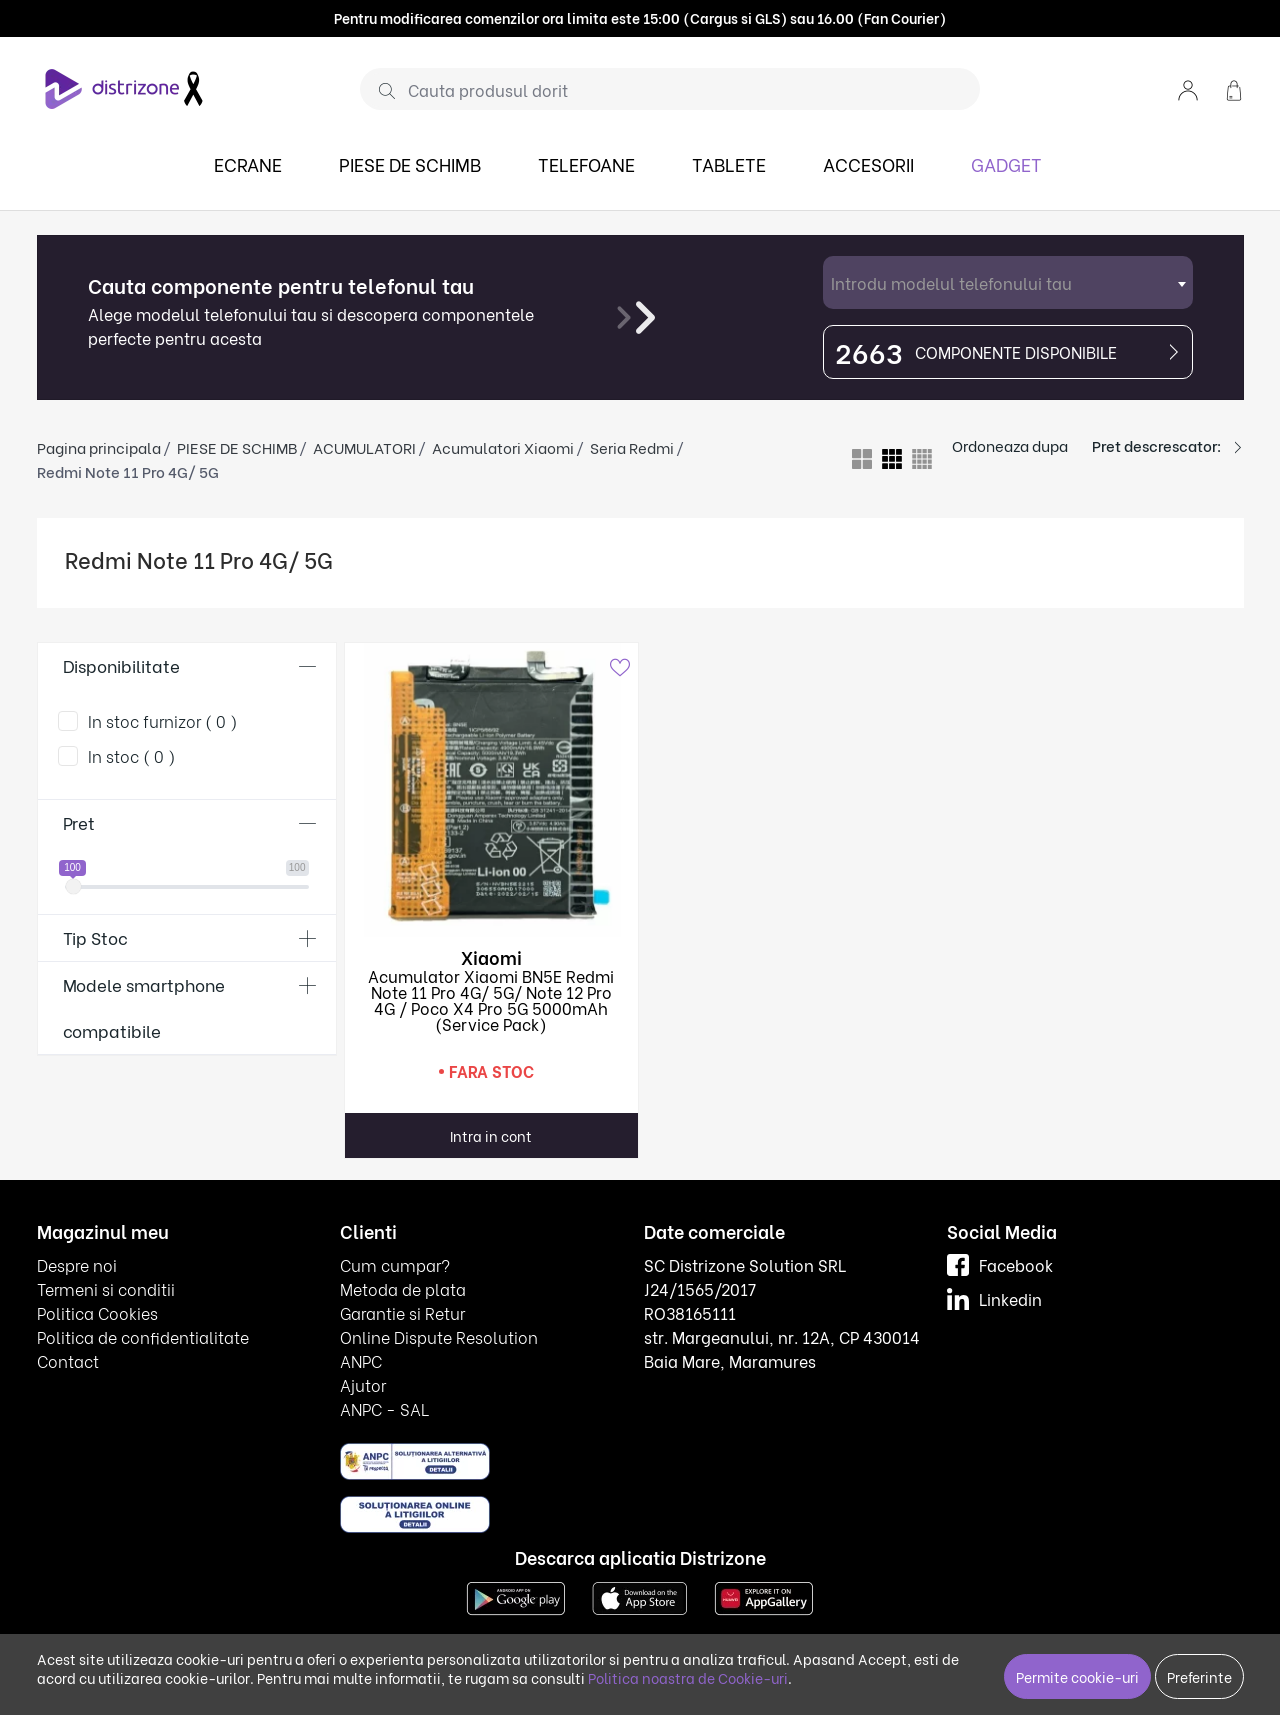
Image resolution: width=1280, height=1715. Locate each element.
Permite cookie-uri (1077, 1676)
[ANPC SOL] (415, 1513)
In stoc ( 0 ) (132, 755)
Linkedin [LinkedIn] (994, 1298)
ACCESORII (868, 163)
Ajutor (363, 1384)
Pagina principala (99, 447)
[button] (1188, 88)
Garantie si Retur (402, 1312)
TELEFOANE (586, 163)
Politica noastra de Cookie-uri (688, 1677)
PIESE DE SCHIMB (410, 163)
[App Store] (640, 1596)
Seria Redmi (632, 447)
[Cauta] (379, 90)
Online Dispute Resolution (439, 1336)
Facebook (1000, 1264)
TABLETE (729, 163)
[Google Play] (516, 1596)
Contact (68, 1360)
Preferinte (1199, 1676)
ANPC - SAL (384, 1408)
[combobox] (1008, 282)
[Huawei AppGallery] (764, 1596)
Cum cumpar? (395, 1264)
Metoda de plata (403, 1288)
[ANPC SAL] (415, 1460)
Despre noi (77, 1264)
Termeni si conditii (106, 1288)
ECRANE (248, 163)
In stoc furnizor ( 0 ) (163, 720)
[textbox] (1008, 282)
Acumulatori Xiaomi (503, 447)
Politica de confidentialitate (143, 1336)
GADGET (1006, 163)
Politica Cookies (97, 1312)
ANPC (361, 1360)
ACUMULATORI (364, 447)
